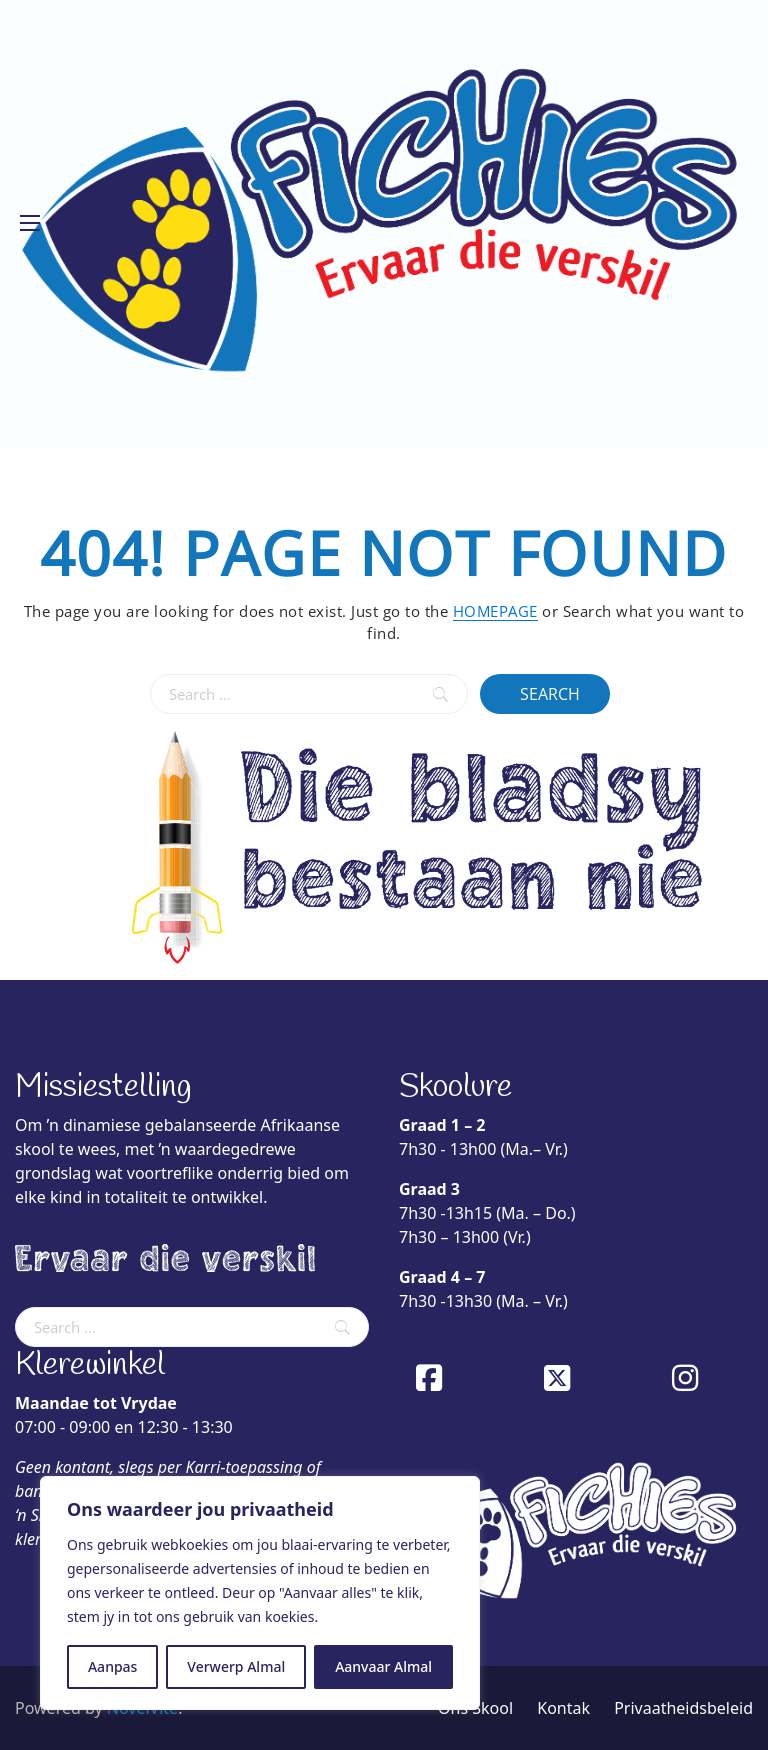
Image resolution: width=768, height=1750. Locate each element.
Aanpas (112, 1666)
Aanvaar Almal (383, 1666)
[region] (260, 1593)
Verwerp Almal (236, 1666)
